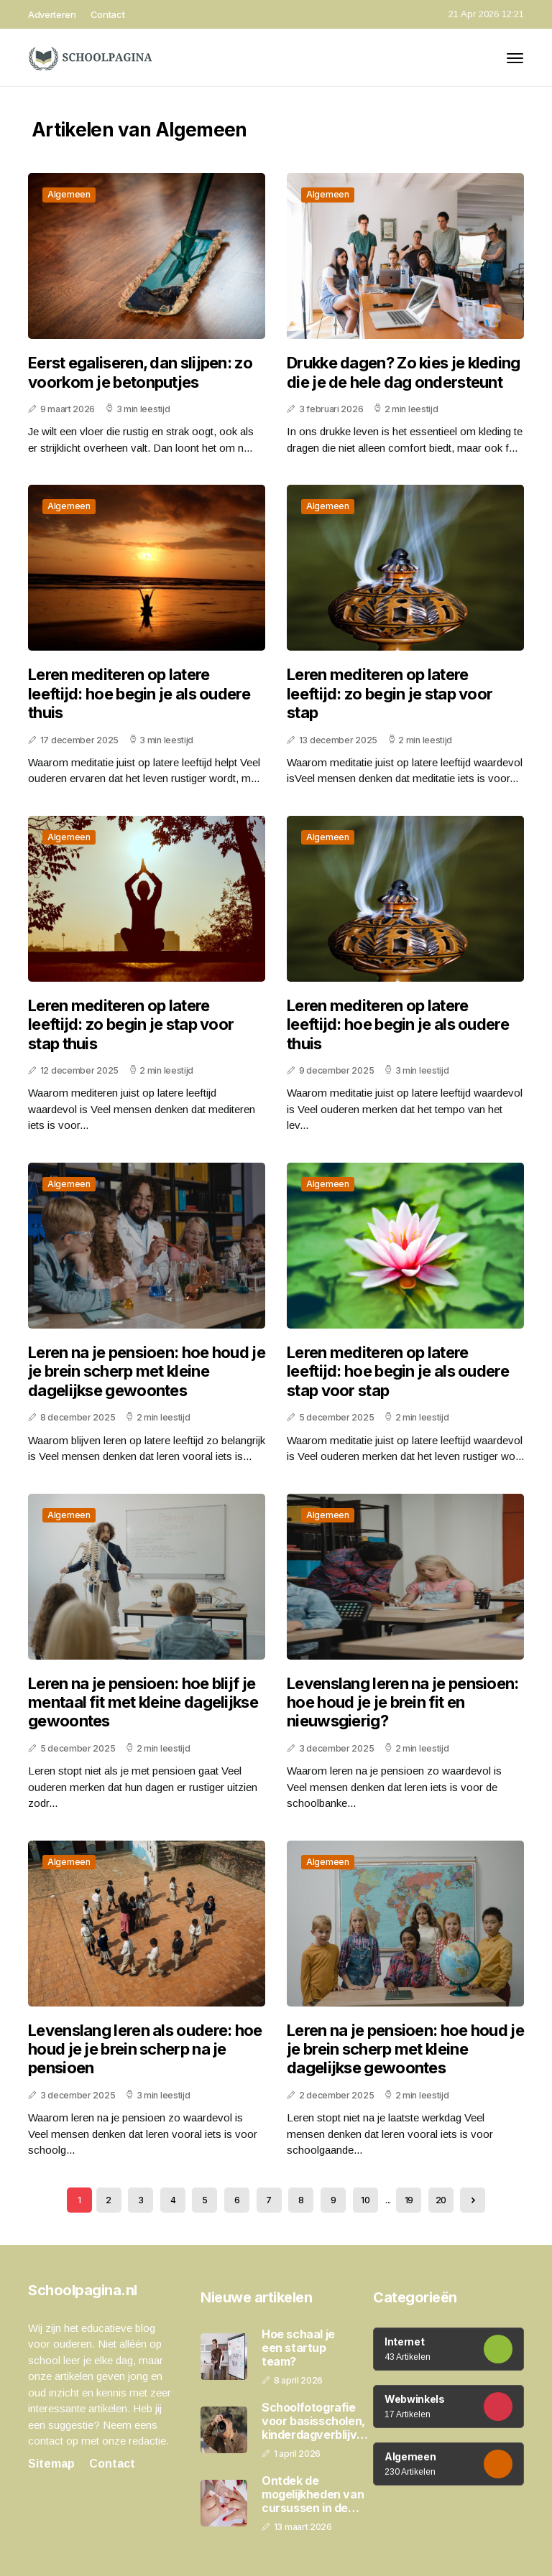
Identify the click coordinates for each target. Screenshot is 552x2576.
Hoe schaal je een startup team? (298, 2348)
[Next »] (472, 2200)
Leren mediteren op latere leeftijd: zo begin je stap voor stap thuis (131, 1024)
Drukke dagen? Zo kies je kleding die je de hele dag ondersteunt (403, 372)
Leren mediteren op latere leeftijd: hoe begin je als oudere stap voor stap (398, 1371)
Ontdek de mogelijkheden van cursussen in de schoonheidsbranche (320, 2495)
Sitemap (51, 2464)
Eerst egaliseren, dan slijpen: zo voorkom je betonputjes (140, 372)
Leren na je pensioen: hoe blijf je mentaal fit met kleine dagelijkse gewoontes (143, 1702)
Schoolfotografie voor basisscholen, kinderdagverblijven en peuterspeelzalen (316, 2421)
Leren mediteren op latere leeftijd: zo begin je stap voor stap (389, 693)
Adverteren (52, 14)
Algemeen (69, 194)
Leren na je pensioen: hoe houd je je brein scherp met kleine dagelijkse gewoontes (146, 1371)
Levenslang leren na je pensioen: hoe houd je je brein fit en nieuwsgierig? (403, 1702)
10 (365, 2200)
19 (409, 2200)
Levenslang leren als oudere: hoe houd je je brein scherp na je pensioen (145, 2049)
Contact (108, 14)
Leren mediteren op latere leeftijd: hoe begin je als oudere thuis (139, 693)
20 (441, 2200)
